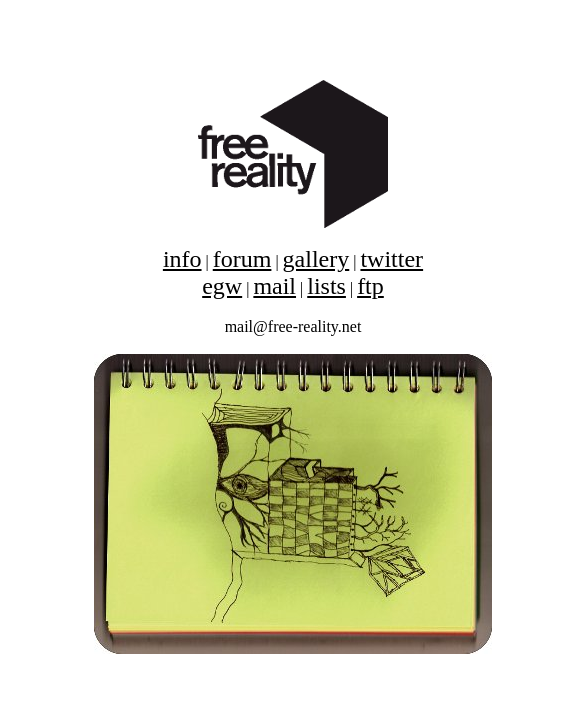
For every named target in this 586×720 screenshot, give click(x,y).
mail (274, 286)
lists (326, 286)
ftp (370, 286)
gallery (316, 259)
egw (222, 286)
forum (242, 259)
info (182, 259)
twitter (391, 259)
